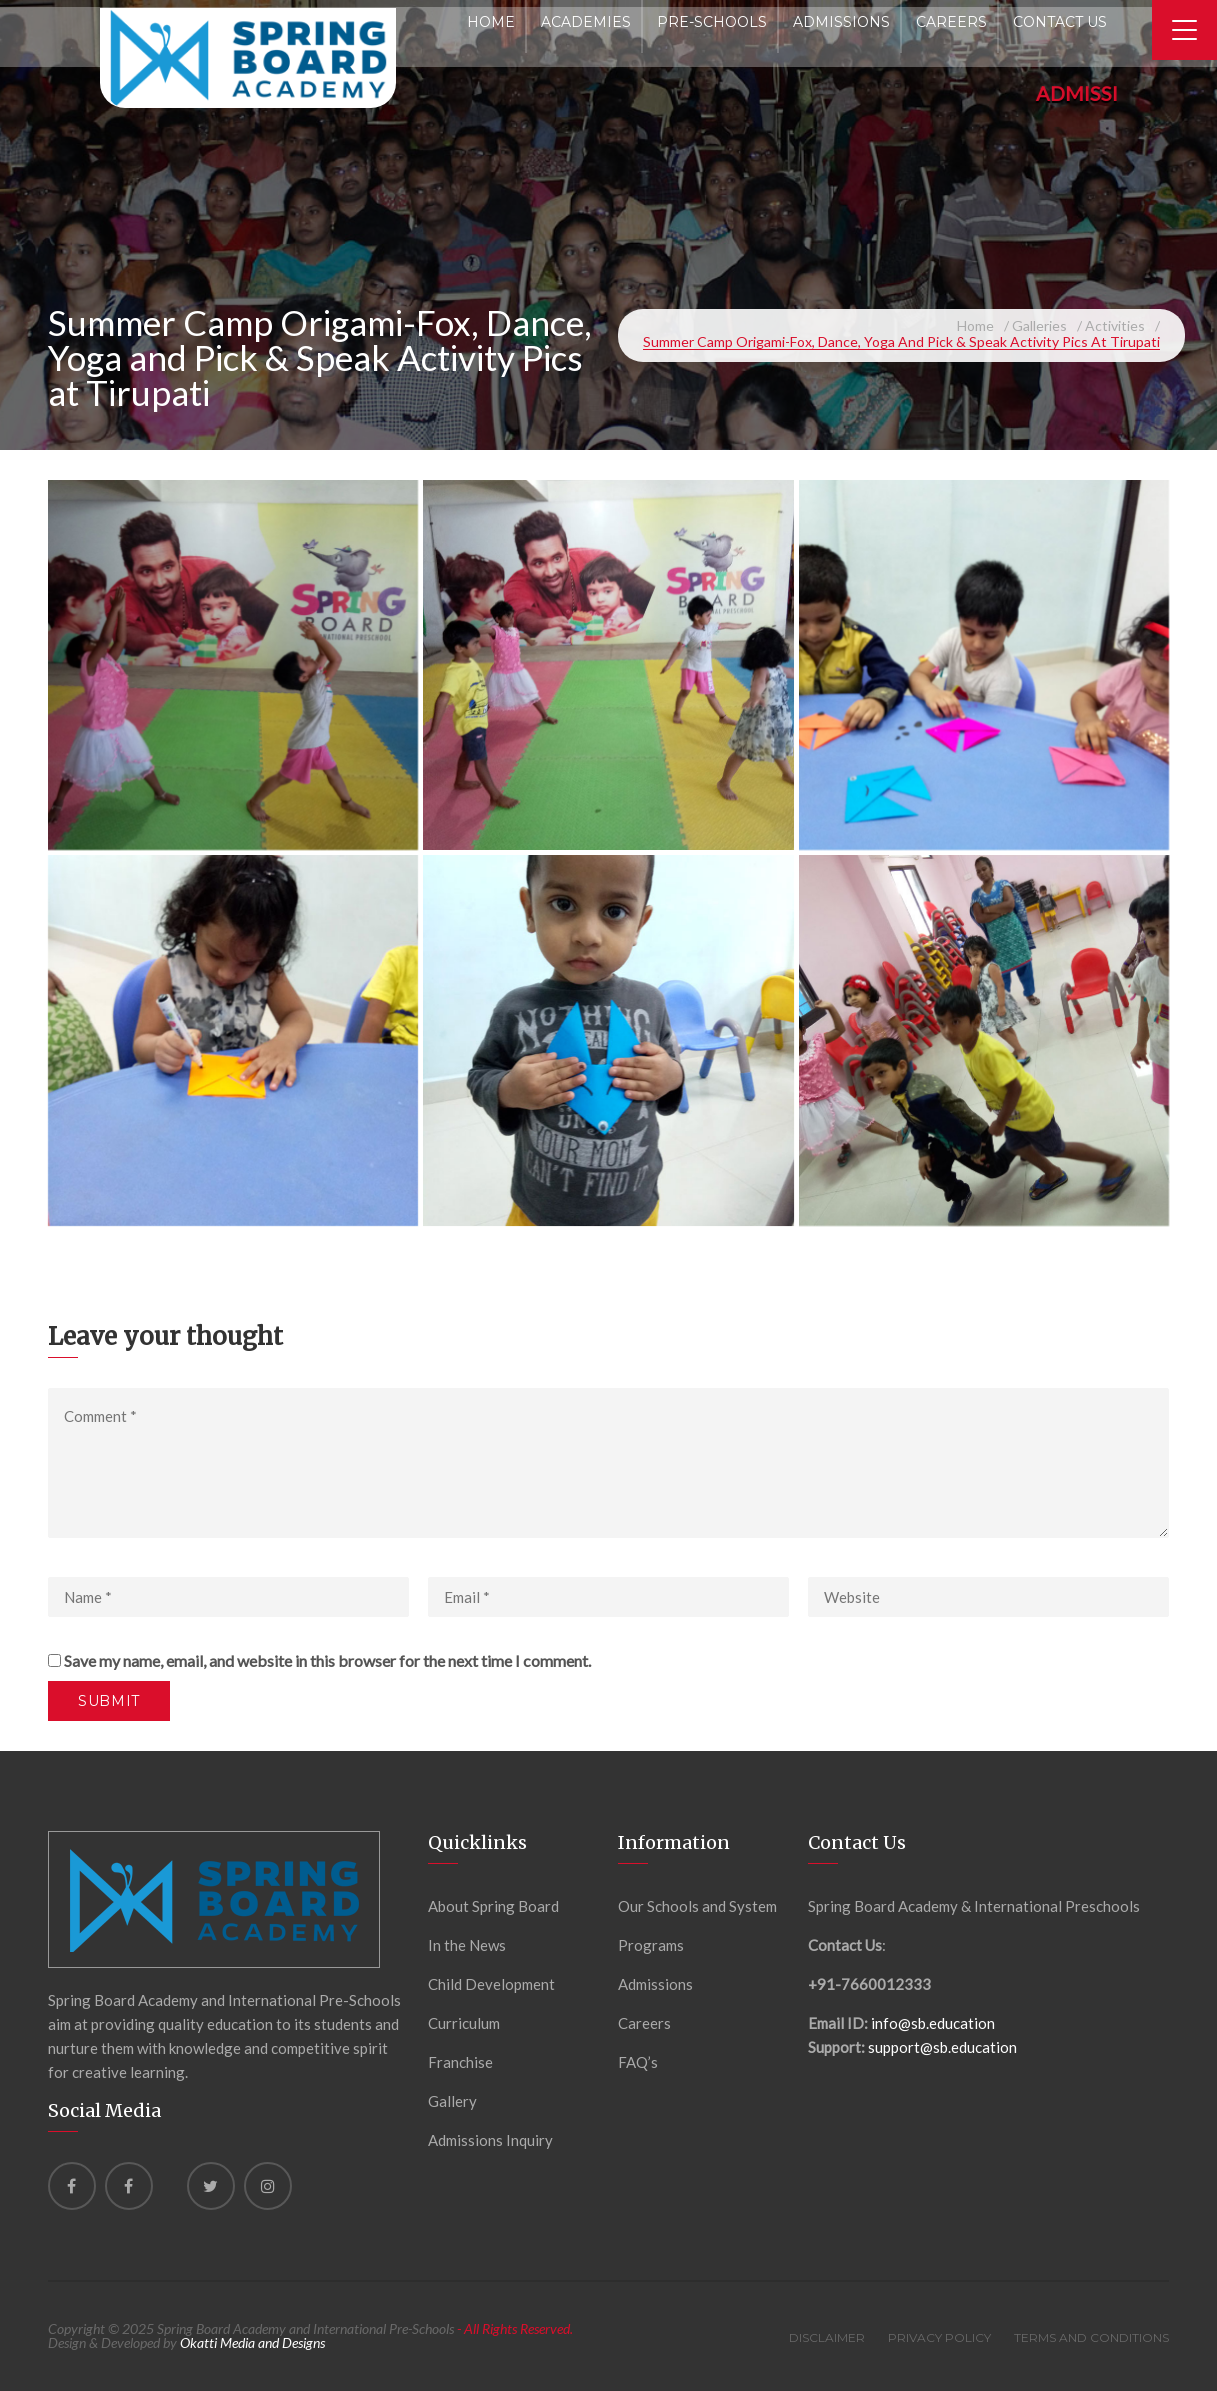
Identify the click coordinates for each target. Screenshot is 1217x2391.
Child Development (491, 1984)
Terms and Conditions (1091, 2337)
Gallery (452, 2101)
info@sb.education (933, 2023)
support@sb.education (942, 2047)
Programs (651, 1945)
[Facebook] (72, 2186)
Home (975, 325)
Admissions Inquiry (490, 2140)
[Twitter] (211, 2186)
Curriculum (464, 2023)
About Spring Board (493, 1906)
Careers (644, 2023)
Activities (1115, 325)
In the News (467, 1945)
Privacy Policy (939, 2337)
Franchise (460, 2062)
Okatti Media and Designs (252, 2342)
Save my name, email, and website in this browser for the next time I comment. (327, 1660)
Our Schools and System (697, 1906)
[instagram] (268, 2186)
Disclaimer (827, 2337)
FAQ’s (638, 2062)
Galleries (1039, 325)
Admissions (655, 1984)
